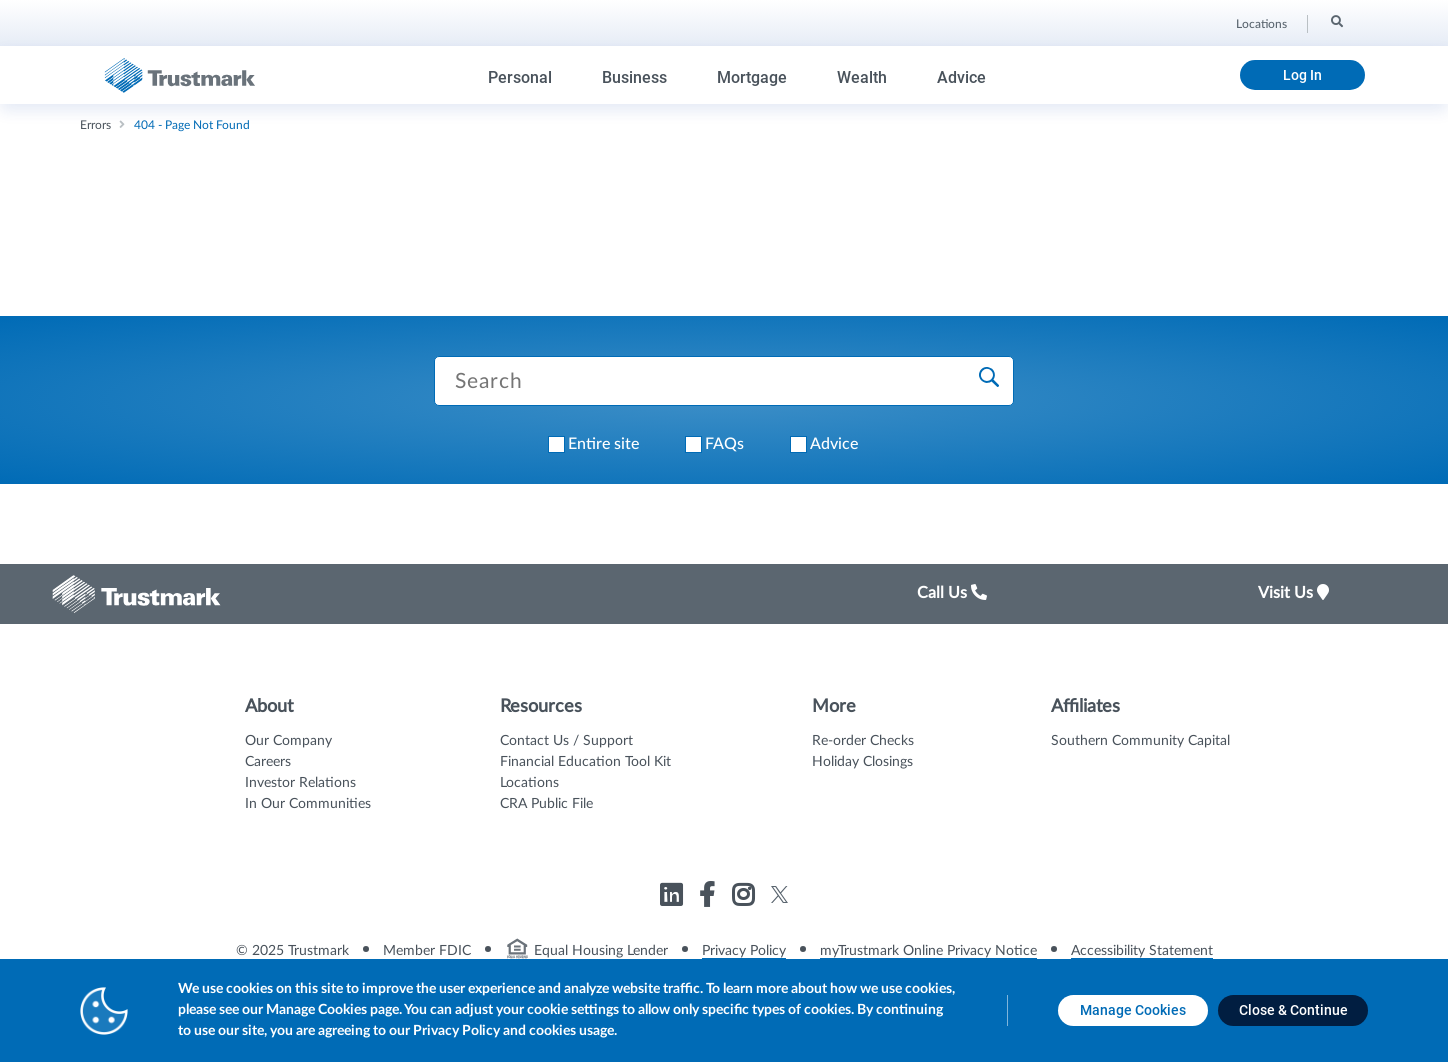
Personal (520, 77)
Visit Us (1293, 593)
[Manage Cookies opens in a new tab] (1133, 1010)
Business (634, 77)
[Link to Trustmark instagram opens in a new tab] (745, 898)
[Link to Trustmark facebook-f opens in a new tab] (709, 898)
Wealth (862, 77)
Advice (961, 77)
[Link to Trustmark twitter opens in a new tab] (779, 894)
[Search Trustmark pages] (724, 381)
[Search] (1335, 21)
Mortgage (752, 77)
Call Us (952, 593)
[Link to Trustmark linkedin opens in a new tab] (673, 898)
